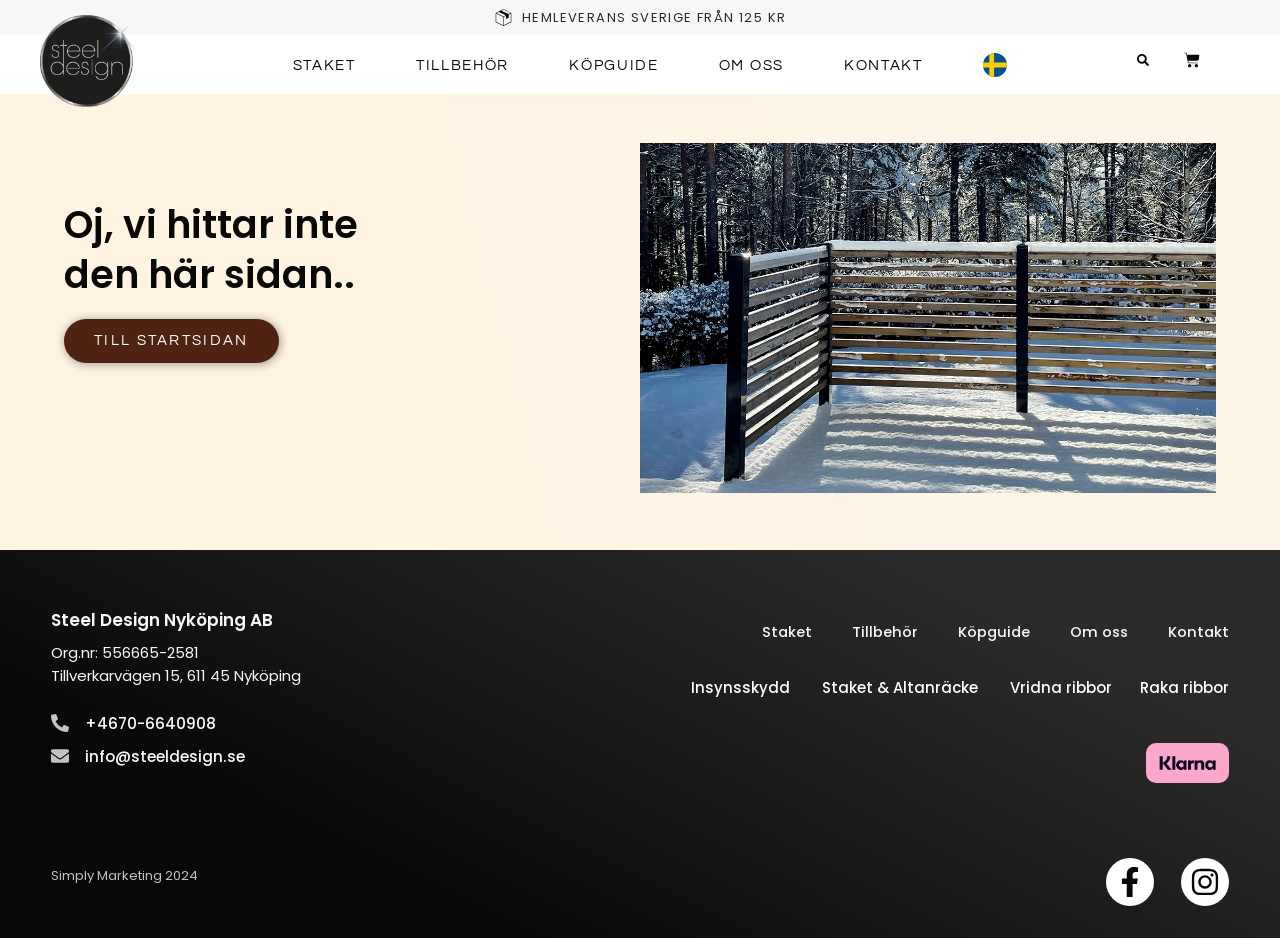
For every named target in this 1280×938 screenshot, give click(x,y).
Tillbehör (462, 65)
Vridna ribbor (1073, 688)
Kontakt (883, 65)
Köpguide (614, 65)
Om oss (751, 65)
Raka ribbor (1182, 688)
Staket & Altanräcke (916, 688)
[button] (1154, 61)
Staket (324, 65)
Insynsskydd (740, 688)
